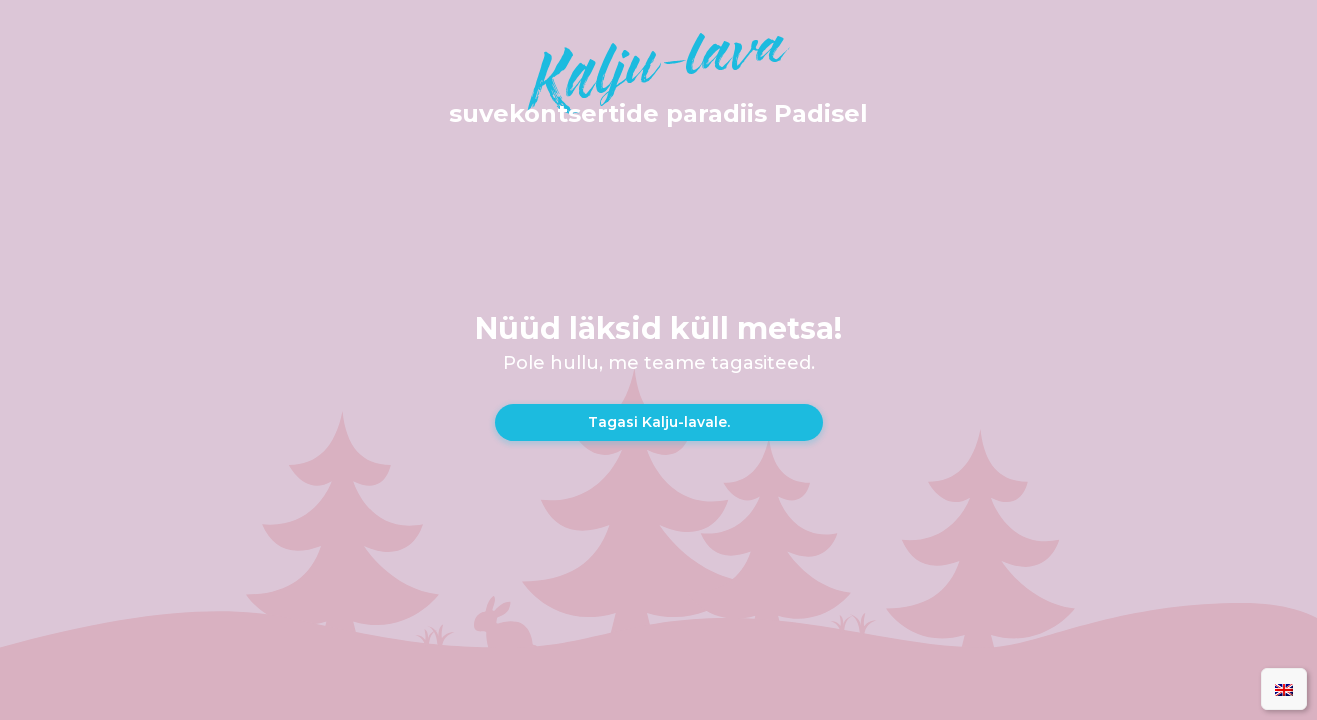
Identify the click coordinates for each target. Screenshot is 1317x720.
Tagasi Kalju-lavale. (659, 422)
